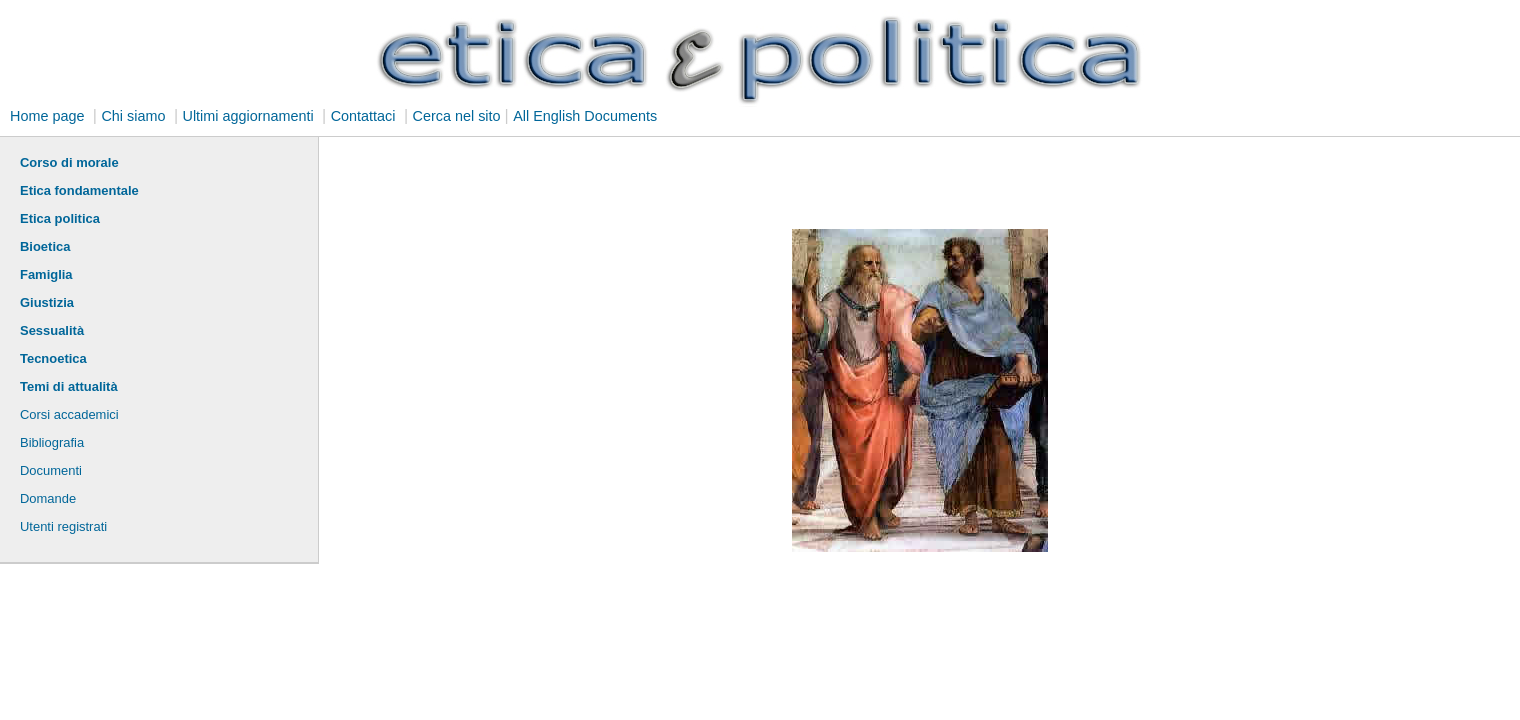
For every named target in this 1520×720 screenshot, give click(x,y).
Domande (48, 498)
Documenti (51, 470)
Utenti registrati (63, 526)
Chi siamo (133, 116)
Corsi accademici (69, 414)
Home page (47, 116)
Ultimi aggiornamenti (247, 116)
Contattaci (363, 116)
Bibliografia (52, 442)
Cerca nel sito (457, 116)
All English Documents (585, 116)
